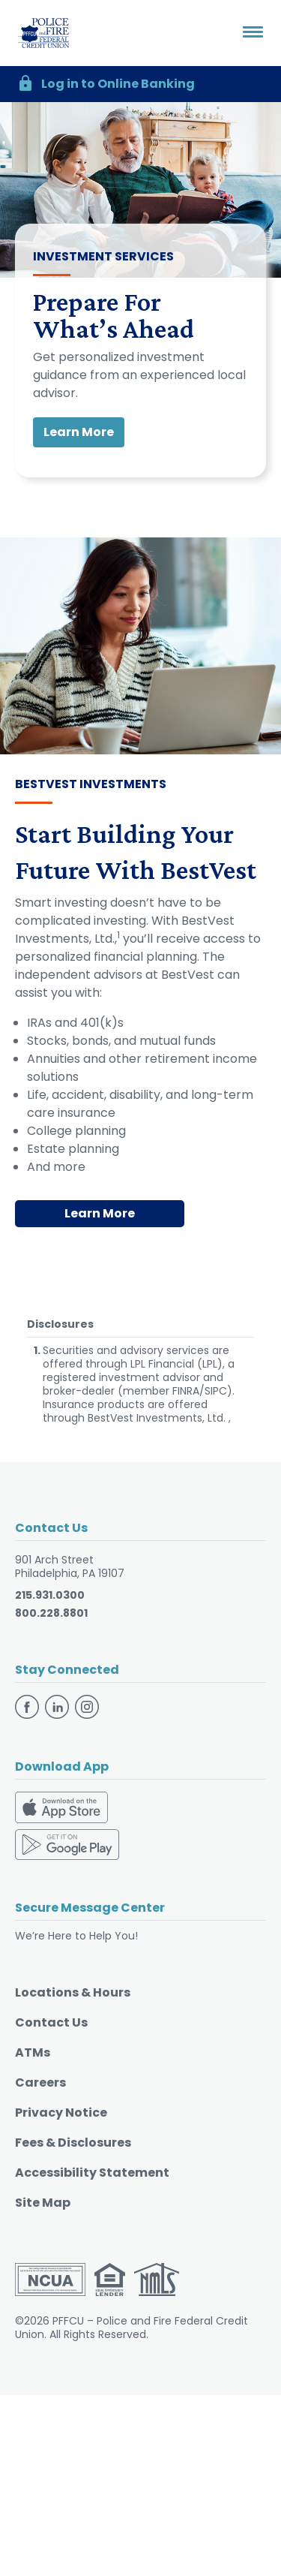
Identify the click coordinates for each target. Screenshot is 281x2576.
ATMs (32, 2052)
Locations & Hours (72, 1992)
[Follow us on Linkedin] (58, 1706)
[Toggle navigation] (253, 33)
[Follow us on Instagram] (87, 1706)
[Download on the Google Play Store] (67, 1843)
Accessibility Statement (92, 2172)
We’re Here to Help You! (76, 1935)
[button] (140, 84)
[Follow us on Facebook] (28, 1706)
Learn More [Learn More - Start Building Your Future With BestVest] (99, 1213)
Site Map (42, 2202)
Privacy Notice (61, 2112)
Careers (40, 2082)
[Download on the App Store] (61, 1809)
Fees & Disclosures (73, 2142)
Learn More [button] (78, 432)
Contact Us (51, 2022)
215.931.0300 (50, 1594)
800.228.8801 (51, 1613)
